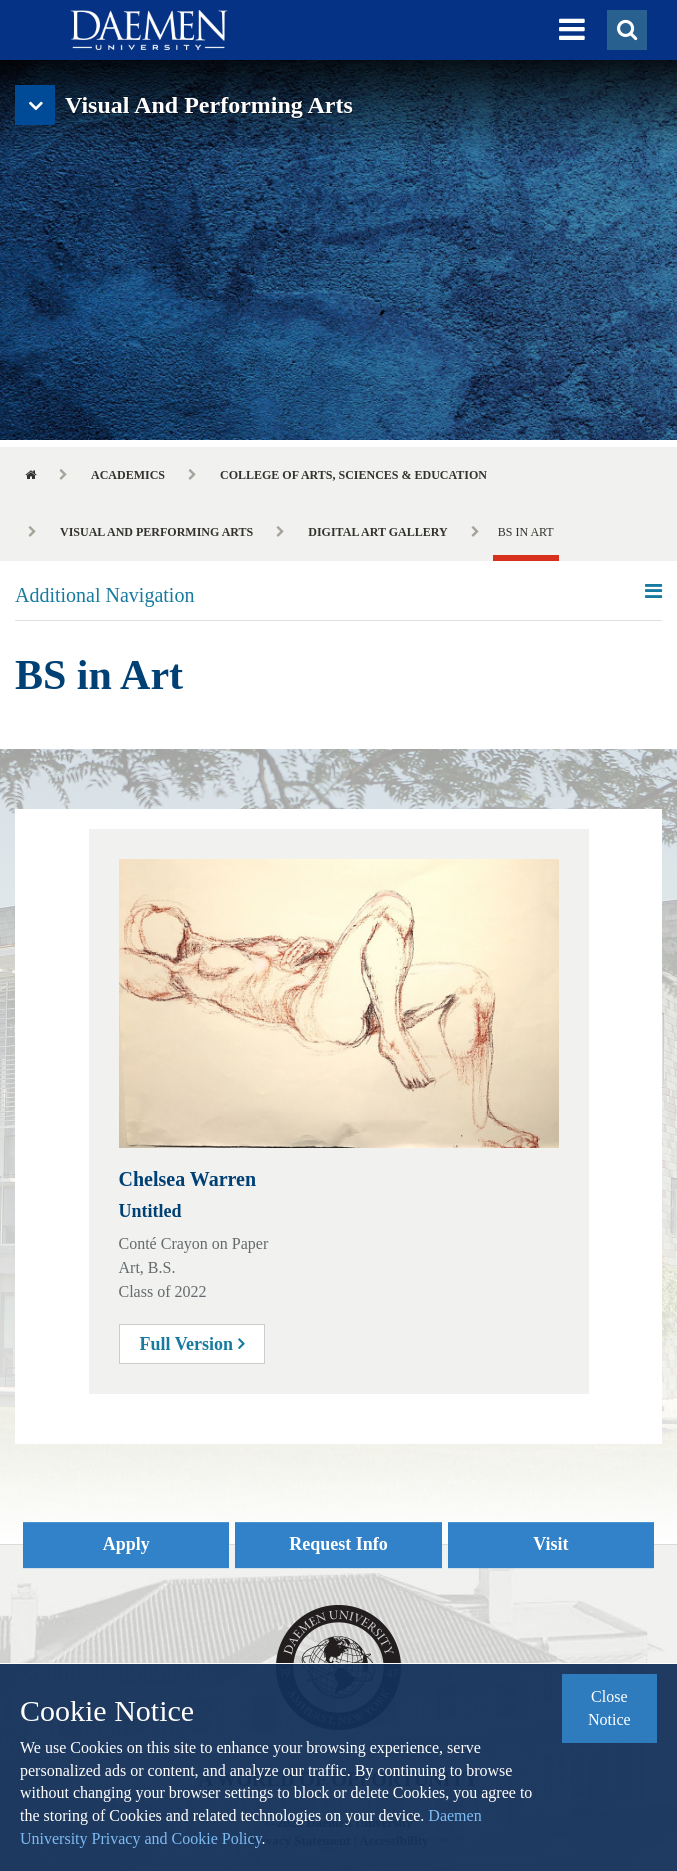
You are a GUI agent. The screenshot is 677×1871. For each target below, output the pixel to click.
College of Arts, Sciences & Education (353, 475)
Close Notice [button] (609, 1708)
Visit (550, 1544)
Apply (126, 1544)
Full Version (192, 1344)
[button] (572, 30)
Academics (128, 475)
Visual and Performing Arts (156, 532)
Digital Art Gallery (377, 532)
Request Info (338, 1544)
